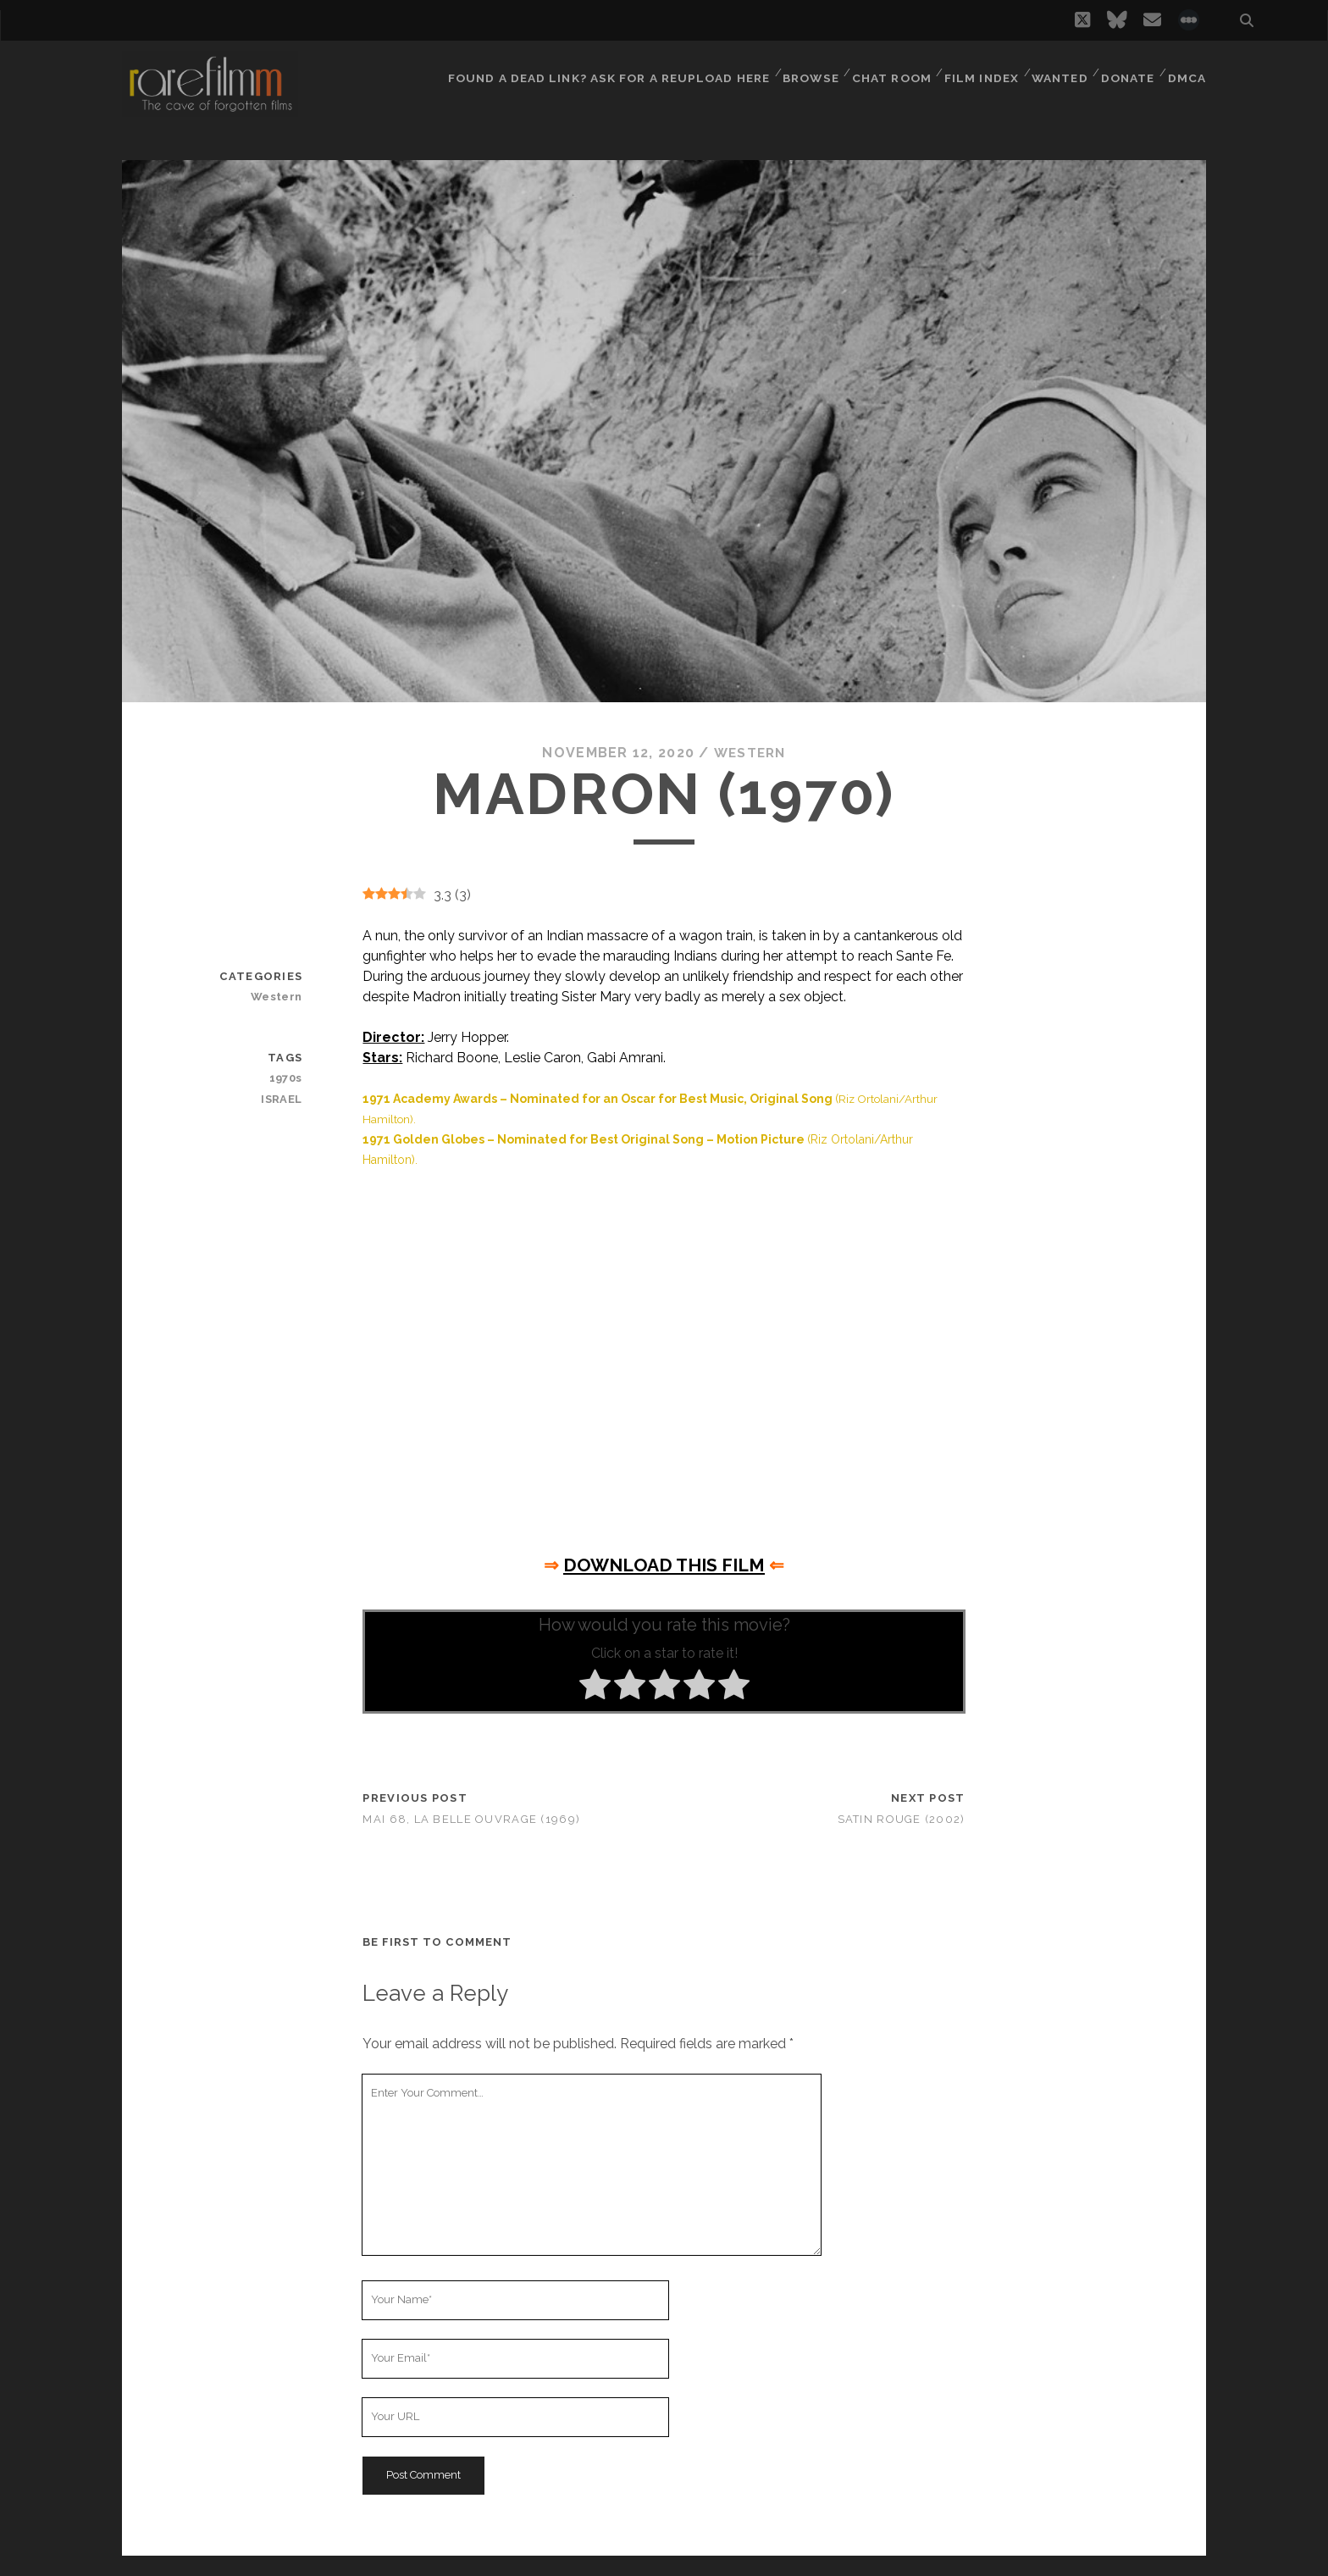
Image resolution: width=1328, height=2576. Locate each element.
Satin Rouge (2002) (902, 1819)
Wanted (1056, 71)
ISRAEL (282, 1098)
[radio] (595, 1687)
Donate (1127, 71)
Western (749, 753)
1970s (286, 1078)
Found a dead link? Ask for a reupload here (605, 71)
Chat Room (887, 71)
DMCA (1188, 71)
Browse (804, 71)
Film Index (977, 71)
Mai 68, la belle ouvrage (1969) (471, 1819)
